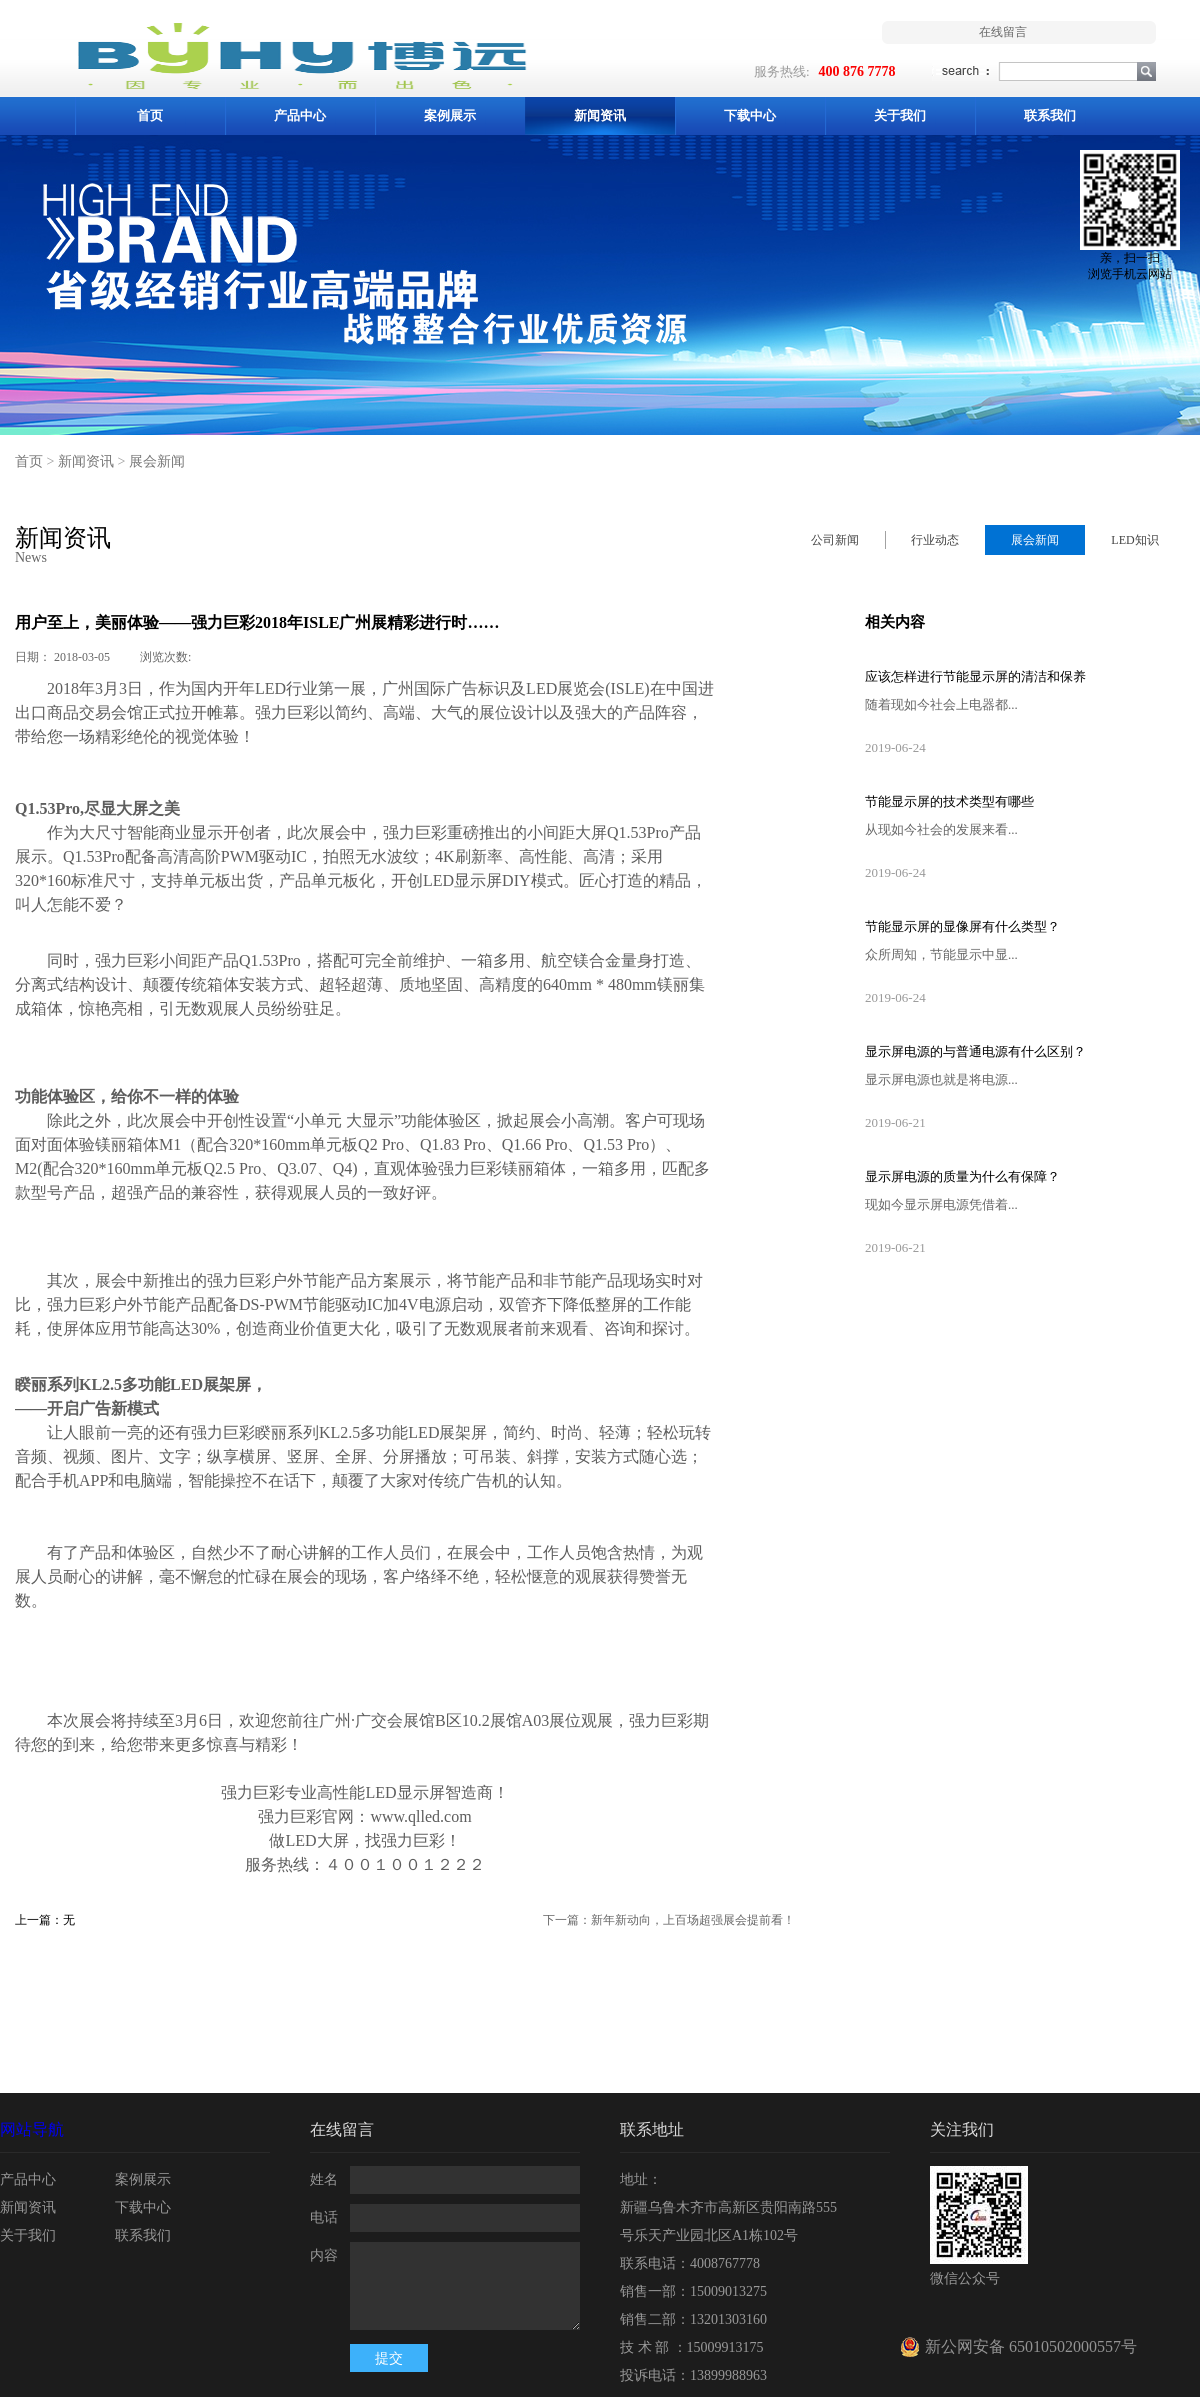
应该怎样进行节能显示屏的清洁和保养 (975, 676)
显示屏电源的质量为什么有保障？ (962, 1176)
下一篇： (669, 1920)
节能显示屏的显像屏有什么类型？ (962, 926)
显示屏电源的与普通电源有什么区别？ (975, 1051)
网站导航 (32, 2129)
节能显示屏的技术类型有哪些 (949, 801)
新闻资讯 (86, 461)
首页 (150, 115)
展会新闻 (157, 461)
